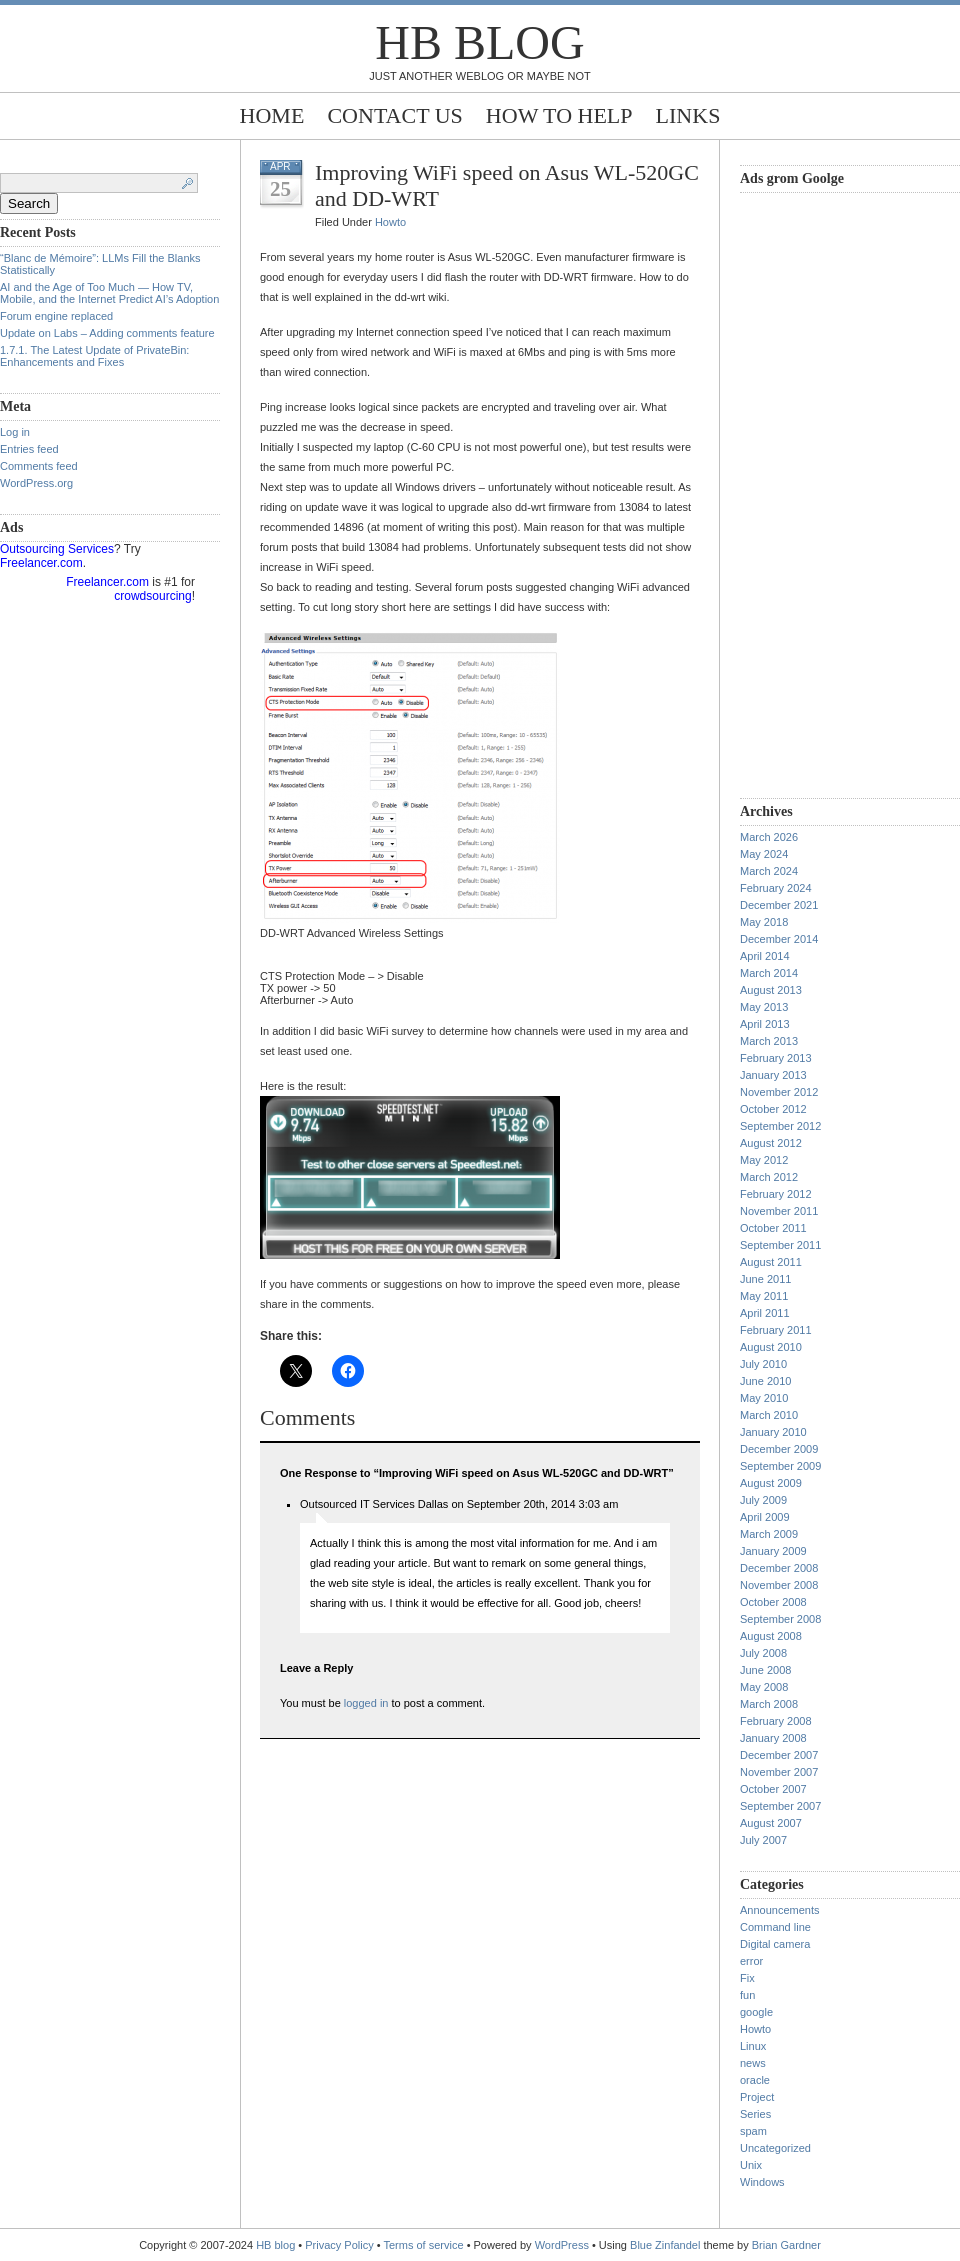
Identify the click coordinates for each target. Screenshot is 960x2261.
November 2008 (779, 1585)
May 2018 (764, 922)
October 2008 (773, 1602)
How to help (559, 115)
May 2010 (764, 1398)
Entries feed (29, 449)
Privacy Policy (341, 2245)
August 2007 (771, 1823)
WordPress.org (36, 483)
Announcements (780, 1910)
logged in (366, 1703)
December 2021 (779, 905)
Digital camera (775, 1944)
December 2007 (779, 1755)
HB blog (479, 42)
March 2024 (769, 871)
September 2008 (780, 1619)
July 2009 (763, 1500)
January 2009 (773, 1551)
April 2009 (765, 1517)
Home (272, 115)
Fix (747, 1978)
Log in (15, 432)
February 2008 (776, 1721)
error (751, 1961)
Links (688, 115)
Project (757, 2097)
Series (755, 2114)
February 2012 (776, 1194)
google (756, 2012)
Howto (390, 222)
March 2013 (769, 1041)
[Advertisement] (820, 493)
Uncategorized (775, 2148)
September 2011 (780, 1245)
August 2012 (771, 1143)
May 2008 (764, 1687)
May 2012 (764, 1160)
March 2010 (769, 1415)
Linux (753, 2046)
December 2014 (779, 939)
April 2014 (765, 956)
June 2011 (765, 1279)
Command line (775, 1927)
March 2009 (769, 1534)
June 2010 (765, 1381)
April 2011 (765, 1313)
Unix (751, 2165)
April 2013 (765, 1024)
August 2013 (771, 990)
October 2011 (773, 1228)
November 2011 (779, 1211)
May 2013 (764, 1007)
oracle (755, 2080)
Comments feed (39, 466)
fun (747, 1995)
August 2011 (771, 1262)
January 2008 (773, 1738)
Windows (762, 2182)
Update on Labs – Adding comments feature (107, 333)
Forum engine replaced (56, 316)
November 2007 (779, 1772)
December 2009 (779, 1449)
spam (753, 2131)
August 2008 (771, 1636)
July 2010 (763, 1364)
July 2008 (763, 1653)
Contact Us (394, 115)
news (753, 2063)
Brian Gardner (786, 2245)
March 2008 (769, 1704)
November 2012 (779, 1092)
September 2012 (780, 1126)
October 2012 (773, 1109)
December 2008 (779, 1568)
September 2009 (780, 1466)
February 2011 (776, 1330)
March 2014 (769, 973)
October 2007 (773, 1789)
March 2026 (769, 837)
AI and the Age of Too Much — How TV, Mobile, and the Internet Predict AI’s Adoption (109, 293)
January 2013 (773, 1075)
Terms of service (424, 2245)
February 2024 (776, 888)
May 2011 (764, 1296)
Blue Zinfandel (666, 2245)
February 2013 (776, 1058)
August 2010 (771, 1347)
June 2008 (765, 1670)
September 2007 (780, 1806)
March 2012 (769, 1177)
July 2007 (763, 1840)
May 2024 (764, 854)
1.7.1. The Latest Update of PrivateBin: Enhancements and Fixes (94, 356)
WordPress (562, 2245)
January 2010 (773, 1432)
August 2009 (771, 1483)
